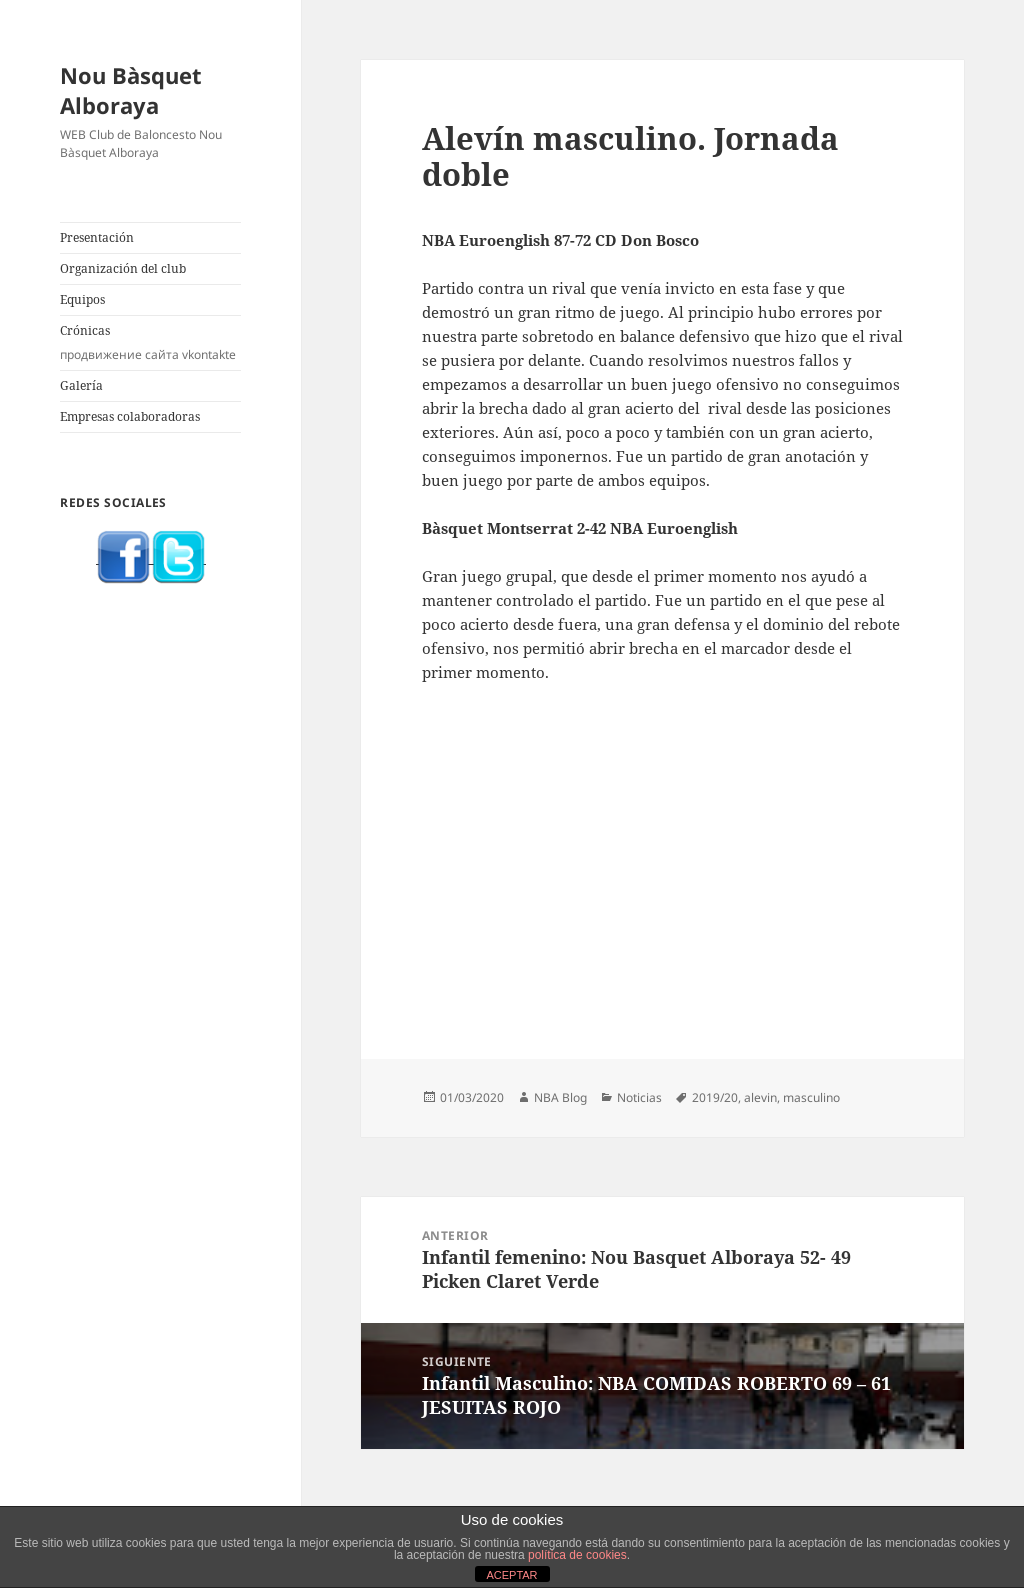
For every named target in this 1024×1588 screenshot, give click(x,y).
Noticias (639, 1097)
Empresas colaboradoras (130, 416)
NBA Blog (560, 1097)
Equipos (82, 299)
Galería (81, 385)
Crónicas (150, 343)
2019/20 (715, 1097)
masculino (811, 1097)
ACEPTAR (511, 1575)
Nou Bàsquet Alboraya (131, 90)
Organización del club (123, 268)
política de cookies (577, 1555)
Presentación (97, 237)
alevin (760, 1097)
